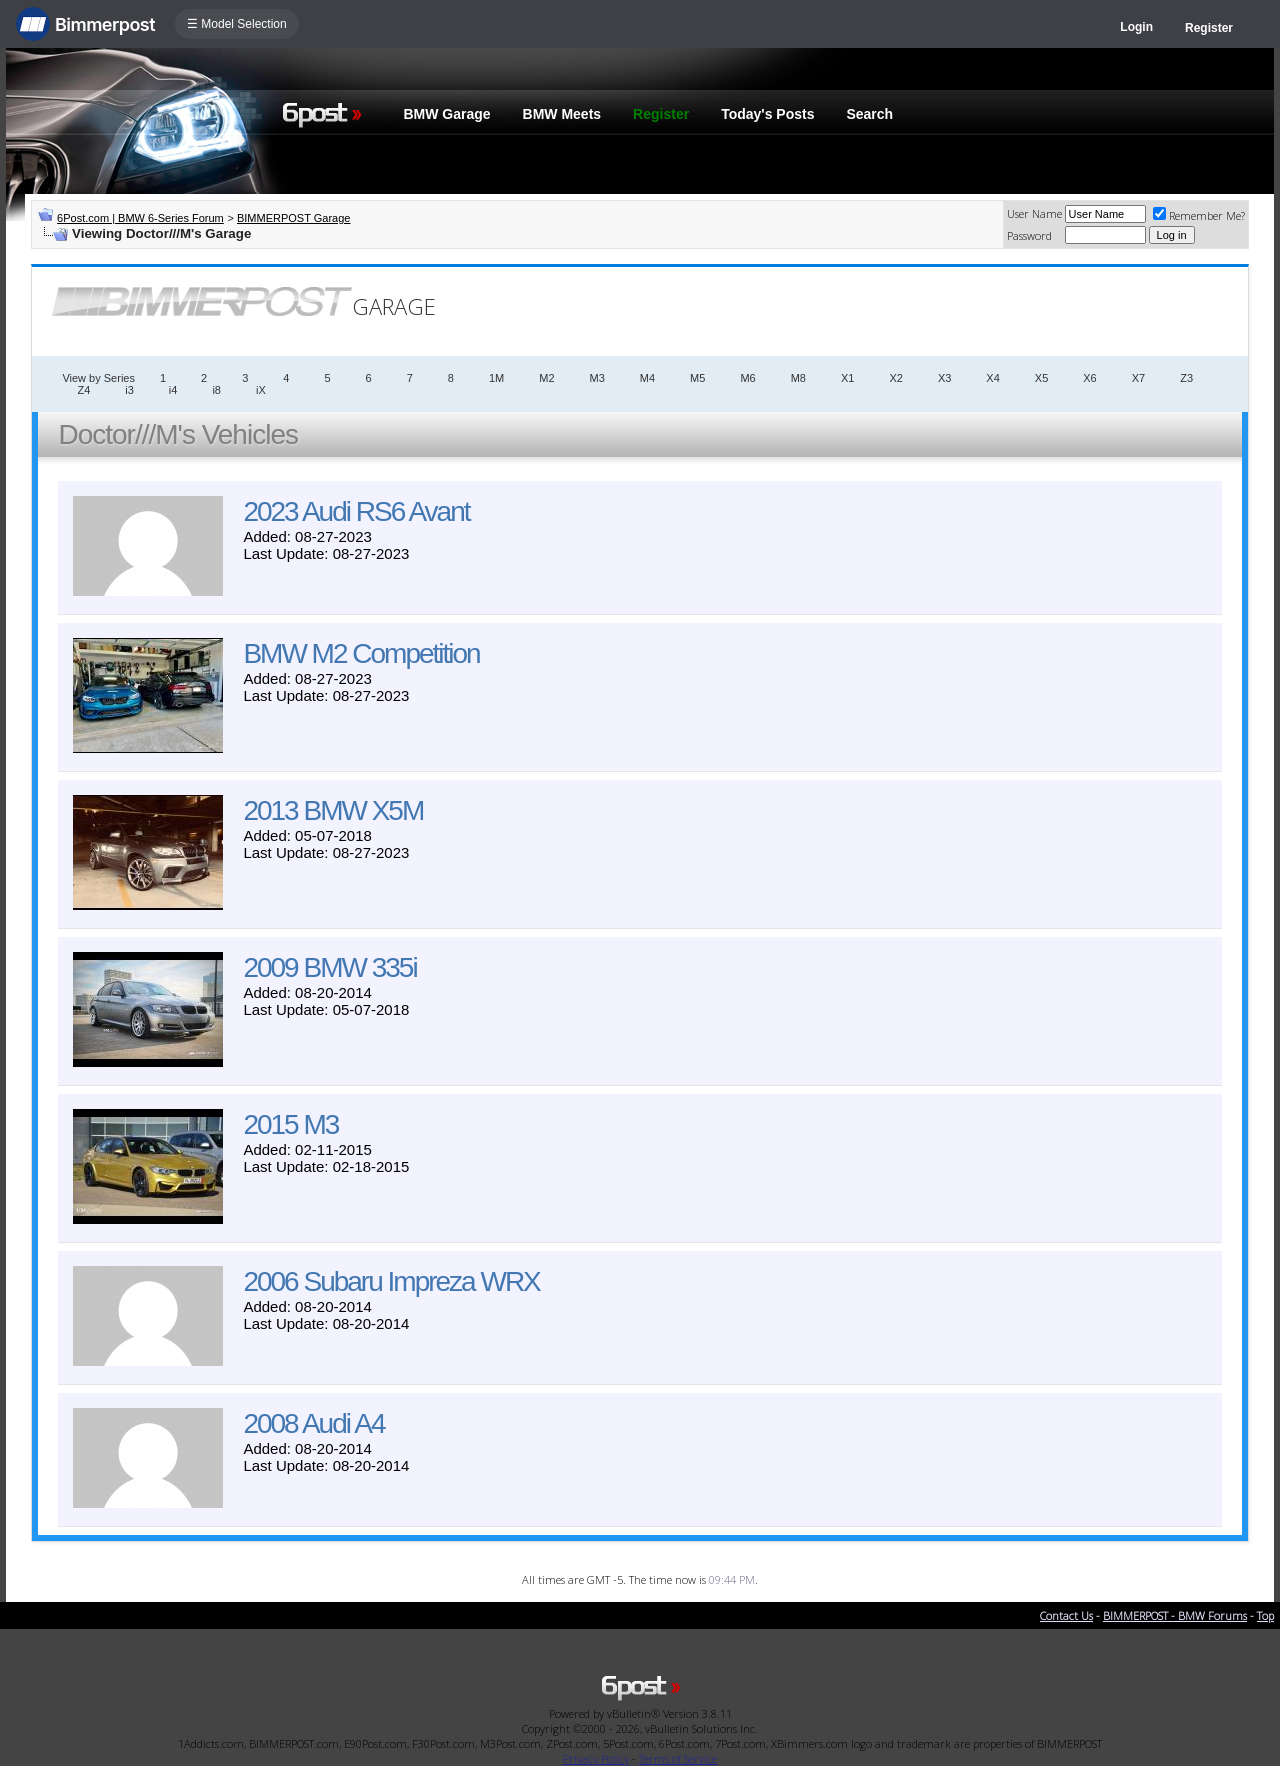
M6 (747, 378)
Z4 (83, 390)
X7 (1138, 378)
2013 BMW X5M (333, 810)
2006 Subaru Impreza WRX (391, 1281)
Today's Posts (767, 114)
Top (1265, 1615)
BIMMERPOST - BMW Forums (1175, 1615)
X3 (944, 378)
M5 (697, 378)
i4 (173, 390)
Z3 (1186, 378)
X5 (1041, 378)
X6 (1089, 378)
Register (1209, 28)
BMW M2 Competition (361, 653)
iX (261, 390)
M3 (597, 378)
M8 (798, 378)
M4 (647, 378)
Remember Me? (1199, 215)
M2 (546, 378)
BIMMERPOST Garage (294, 218)
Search (869, 114)
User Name (1034, 213)
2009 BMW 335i (329, 967)
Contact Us (1066, 1615)
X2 (895, 378)
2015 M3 (290, 1124)
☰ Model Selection (237, 24)
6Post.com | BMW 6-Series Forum (140, 218)
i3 (129, 390)
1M (496, 378)
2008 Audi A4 (313, 1423)
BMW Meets (562, 114)
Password (1029, 235)
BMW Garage (446, 114)
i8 (216, 390)
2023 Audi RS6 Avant (356, 511)
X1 (847, 378)
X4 (992, 378)
